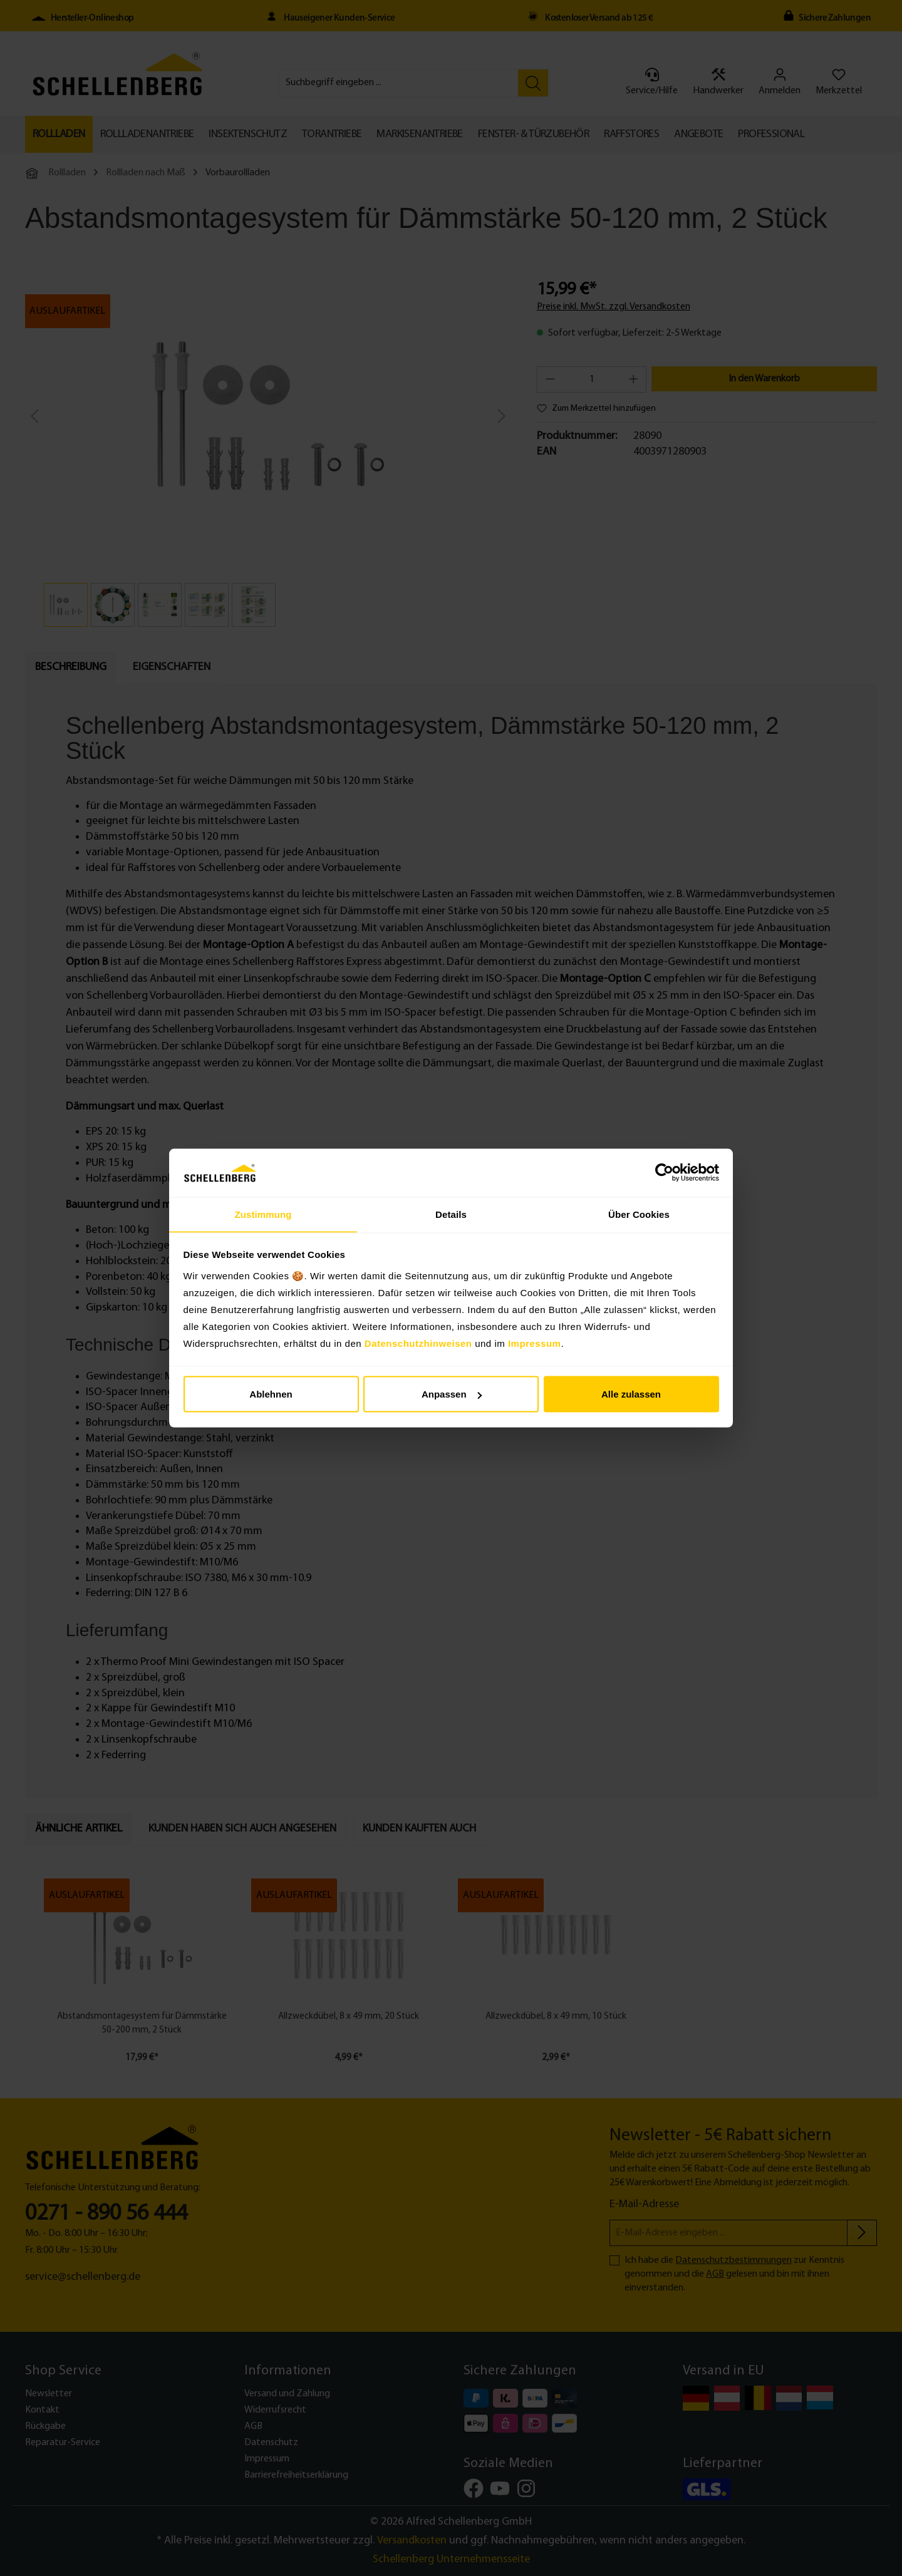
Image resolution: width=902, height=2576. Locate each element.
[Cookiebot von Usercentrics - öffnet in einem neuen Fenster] (664, 1172)
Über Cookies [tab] (639, 1213)
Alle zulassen (631, 1394)
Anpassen (452, 1394)
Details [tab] (451, 1213)
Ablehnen (270, 1394)
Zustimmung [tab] (263, 1213)
